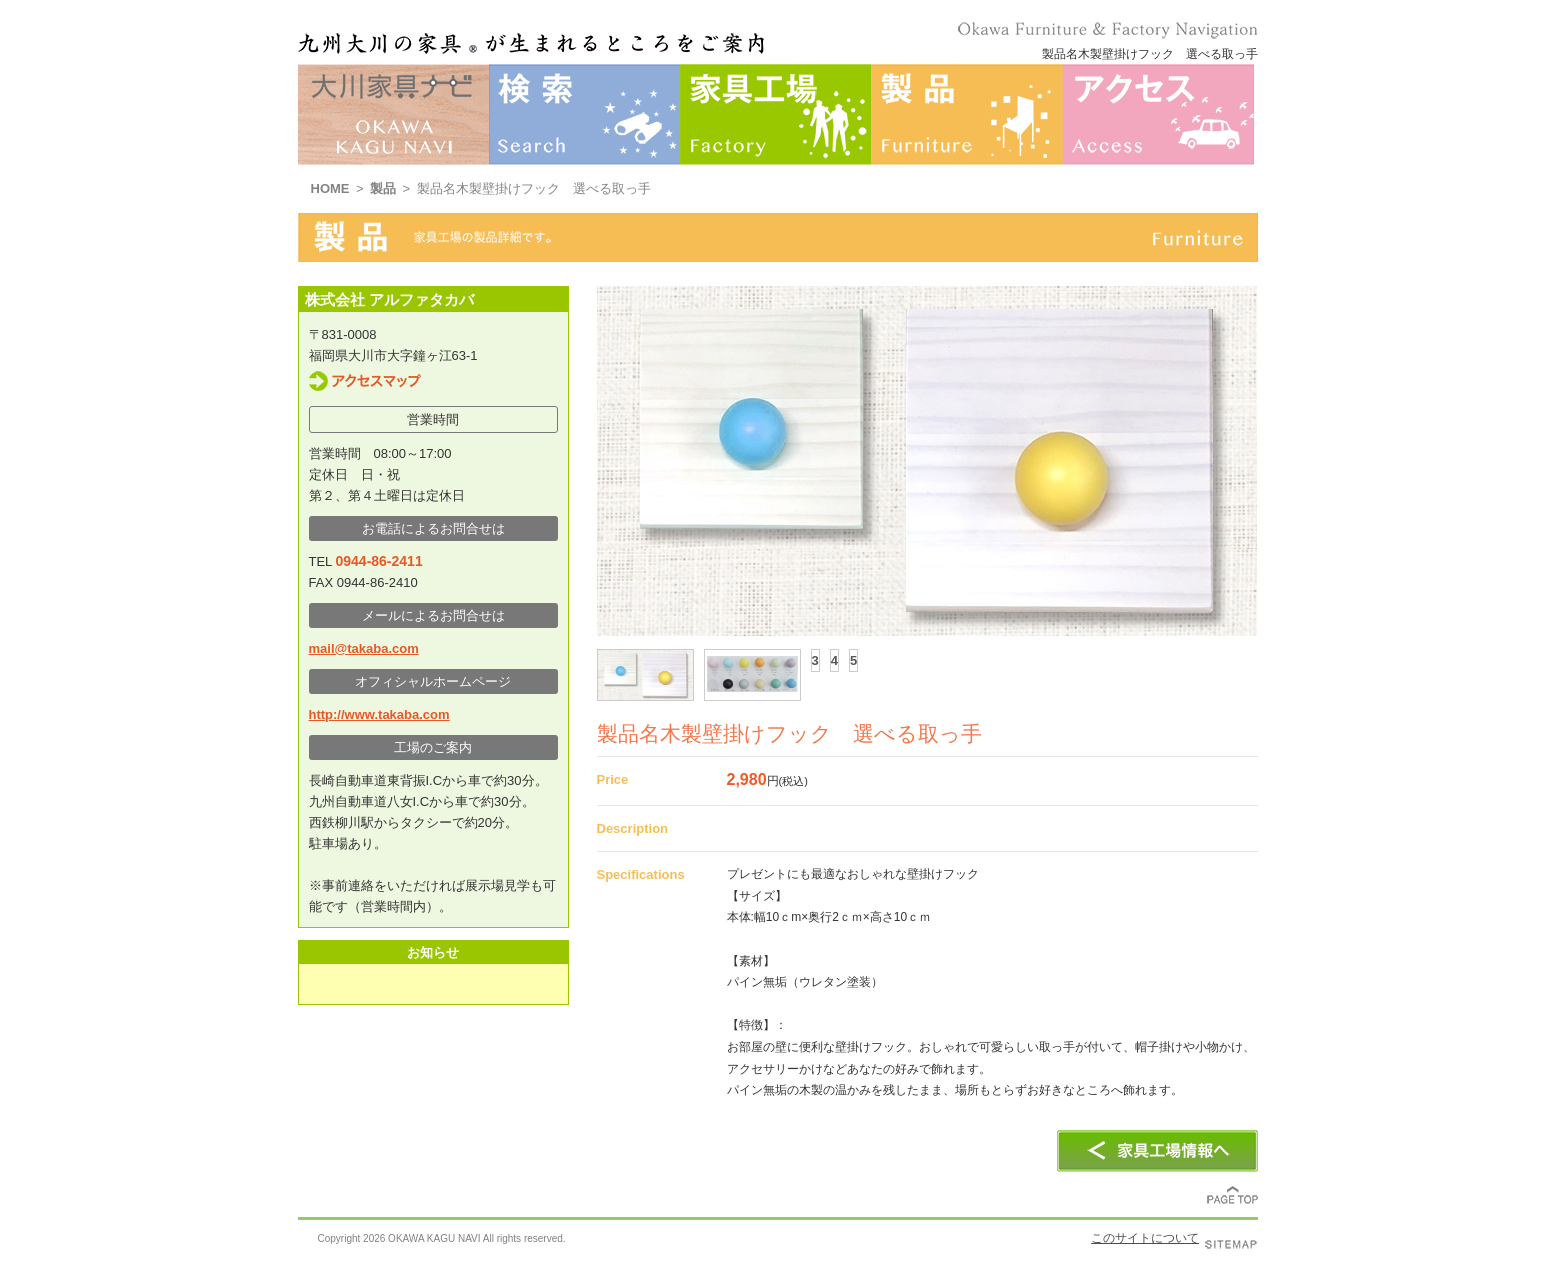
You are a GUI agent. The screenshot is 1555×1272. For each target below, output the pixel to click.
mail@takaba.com (364, 648)
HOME (330, 188)
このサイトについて (1145, 1238)
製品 (383, 188)
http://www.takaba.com (379, 714)
